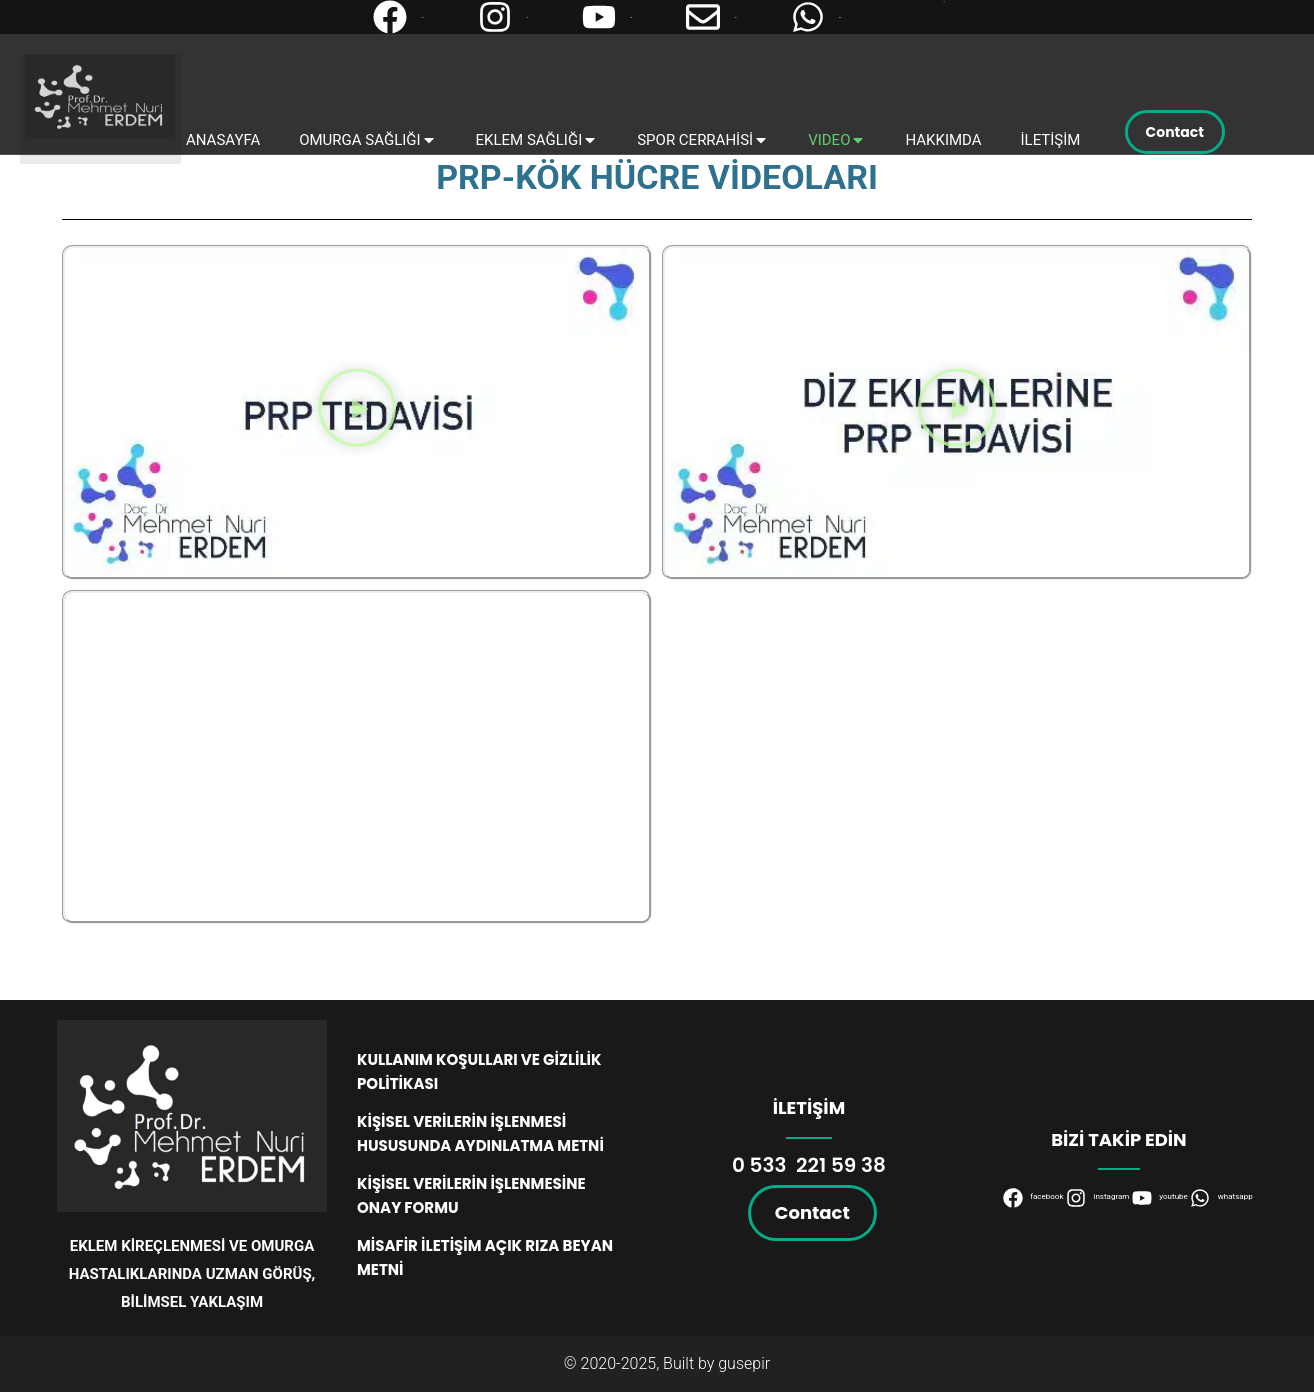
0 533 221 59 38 (809, 1165)
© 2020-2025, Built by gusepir (667, 1363)
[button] (357, 412)
